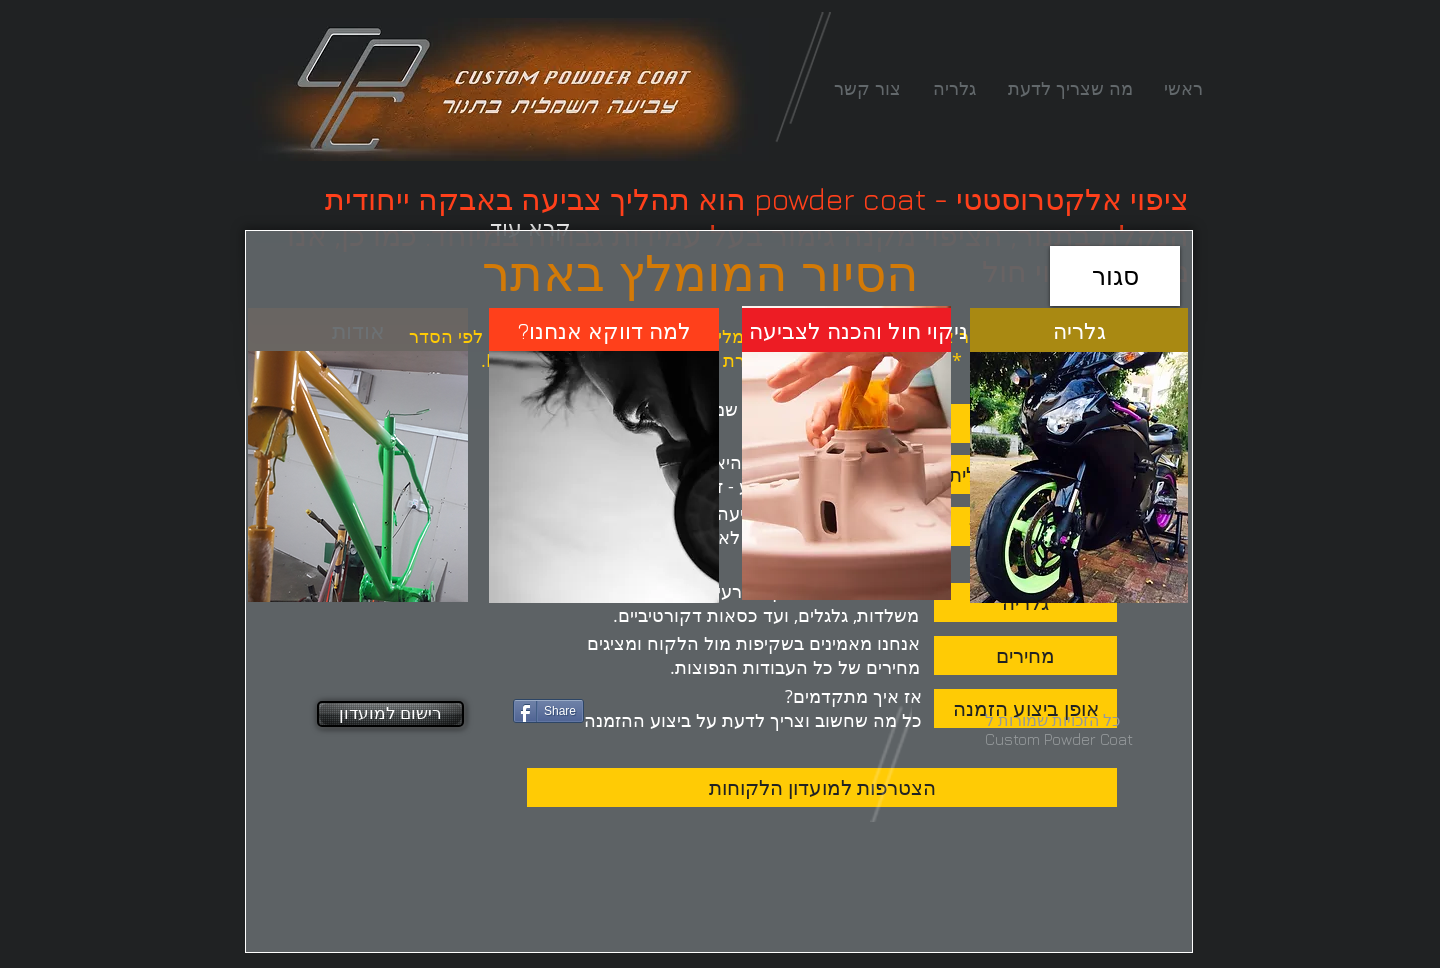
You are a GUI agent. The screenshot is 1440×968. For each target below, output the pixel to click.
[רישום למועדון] (390, 714)
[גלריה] (1079, 331)
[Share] (548, 711)
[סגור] (1115, 276)
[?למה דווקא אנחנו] (604, 331)
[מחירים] (1025, 655)
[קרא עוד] (530, 228)
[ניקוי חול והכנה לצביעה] (858, 331)
